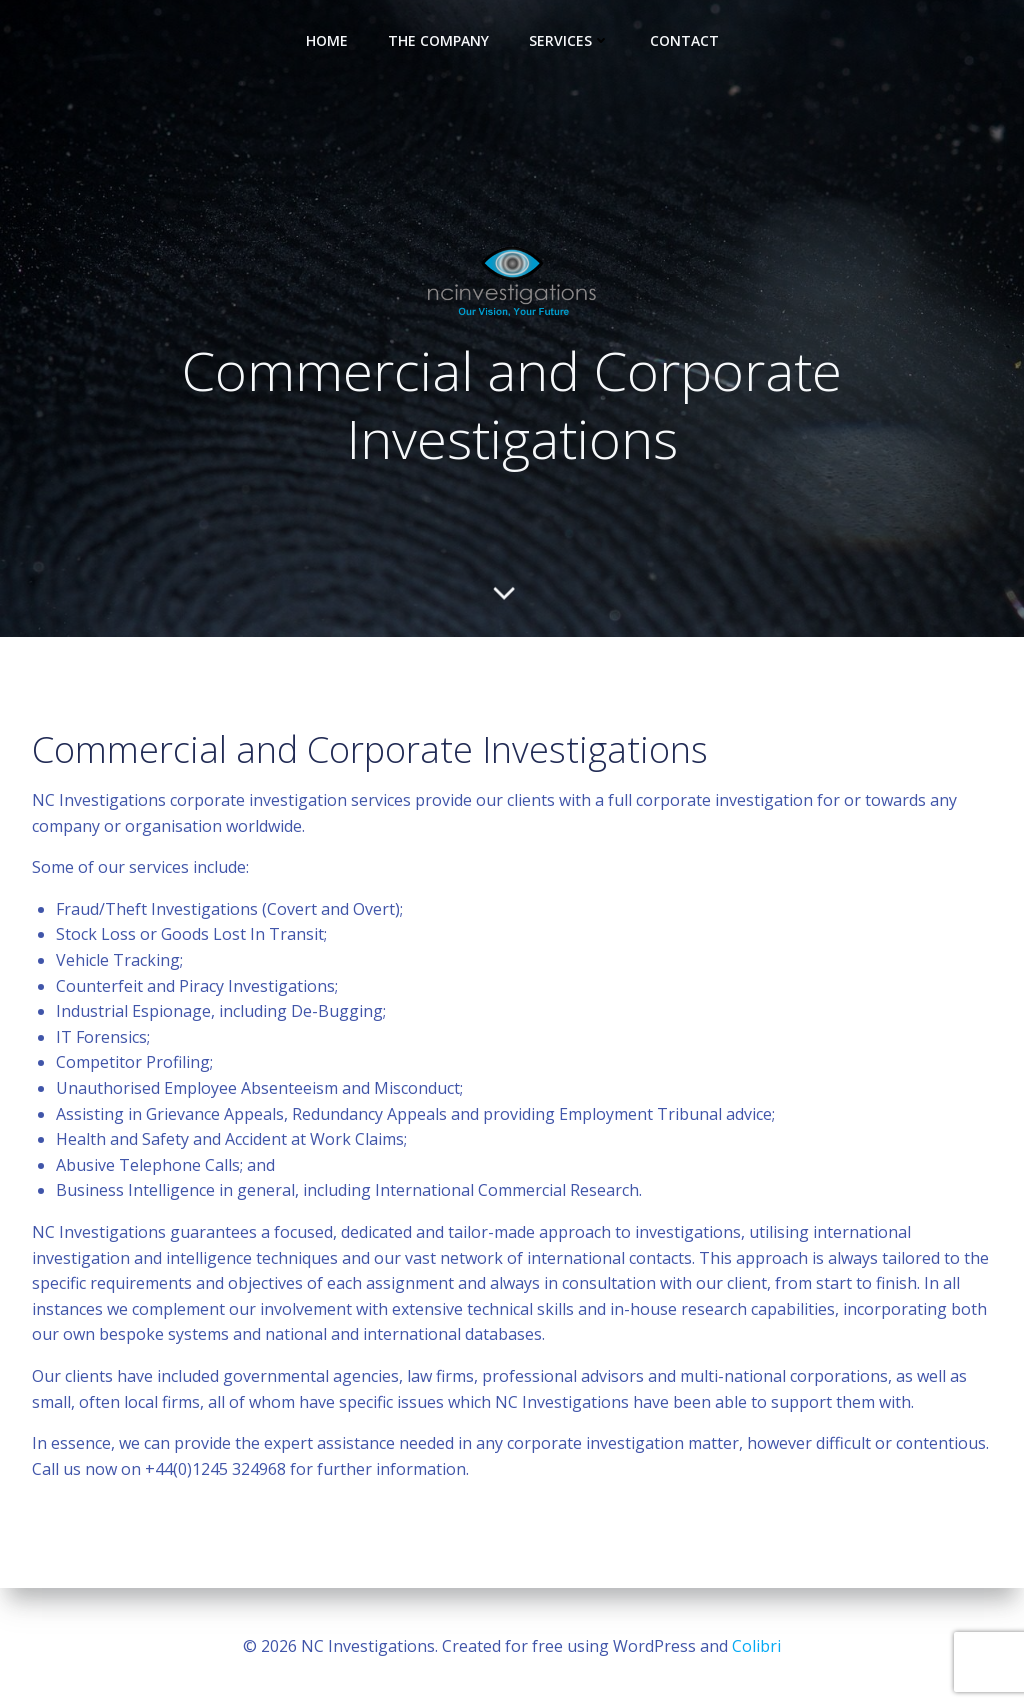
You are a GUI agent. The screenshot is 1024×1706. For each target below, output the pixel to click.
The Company (438, 40)
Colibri (756, 1646)
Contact (684, 40)
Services (569, 40)
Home (327, 40)
